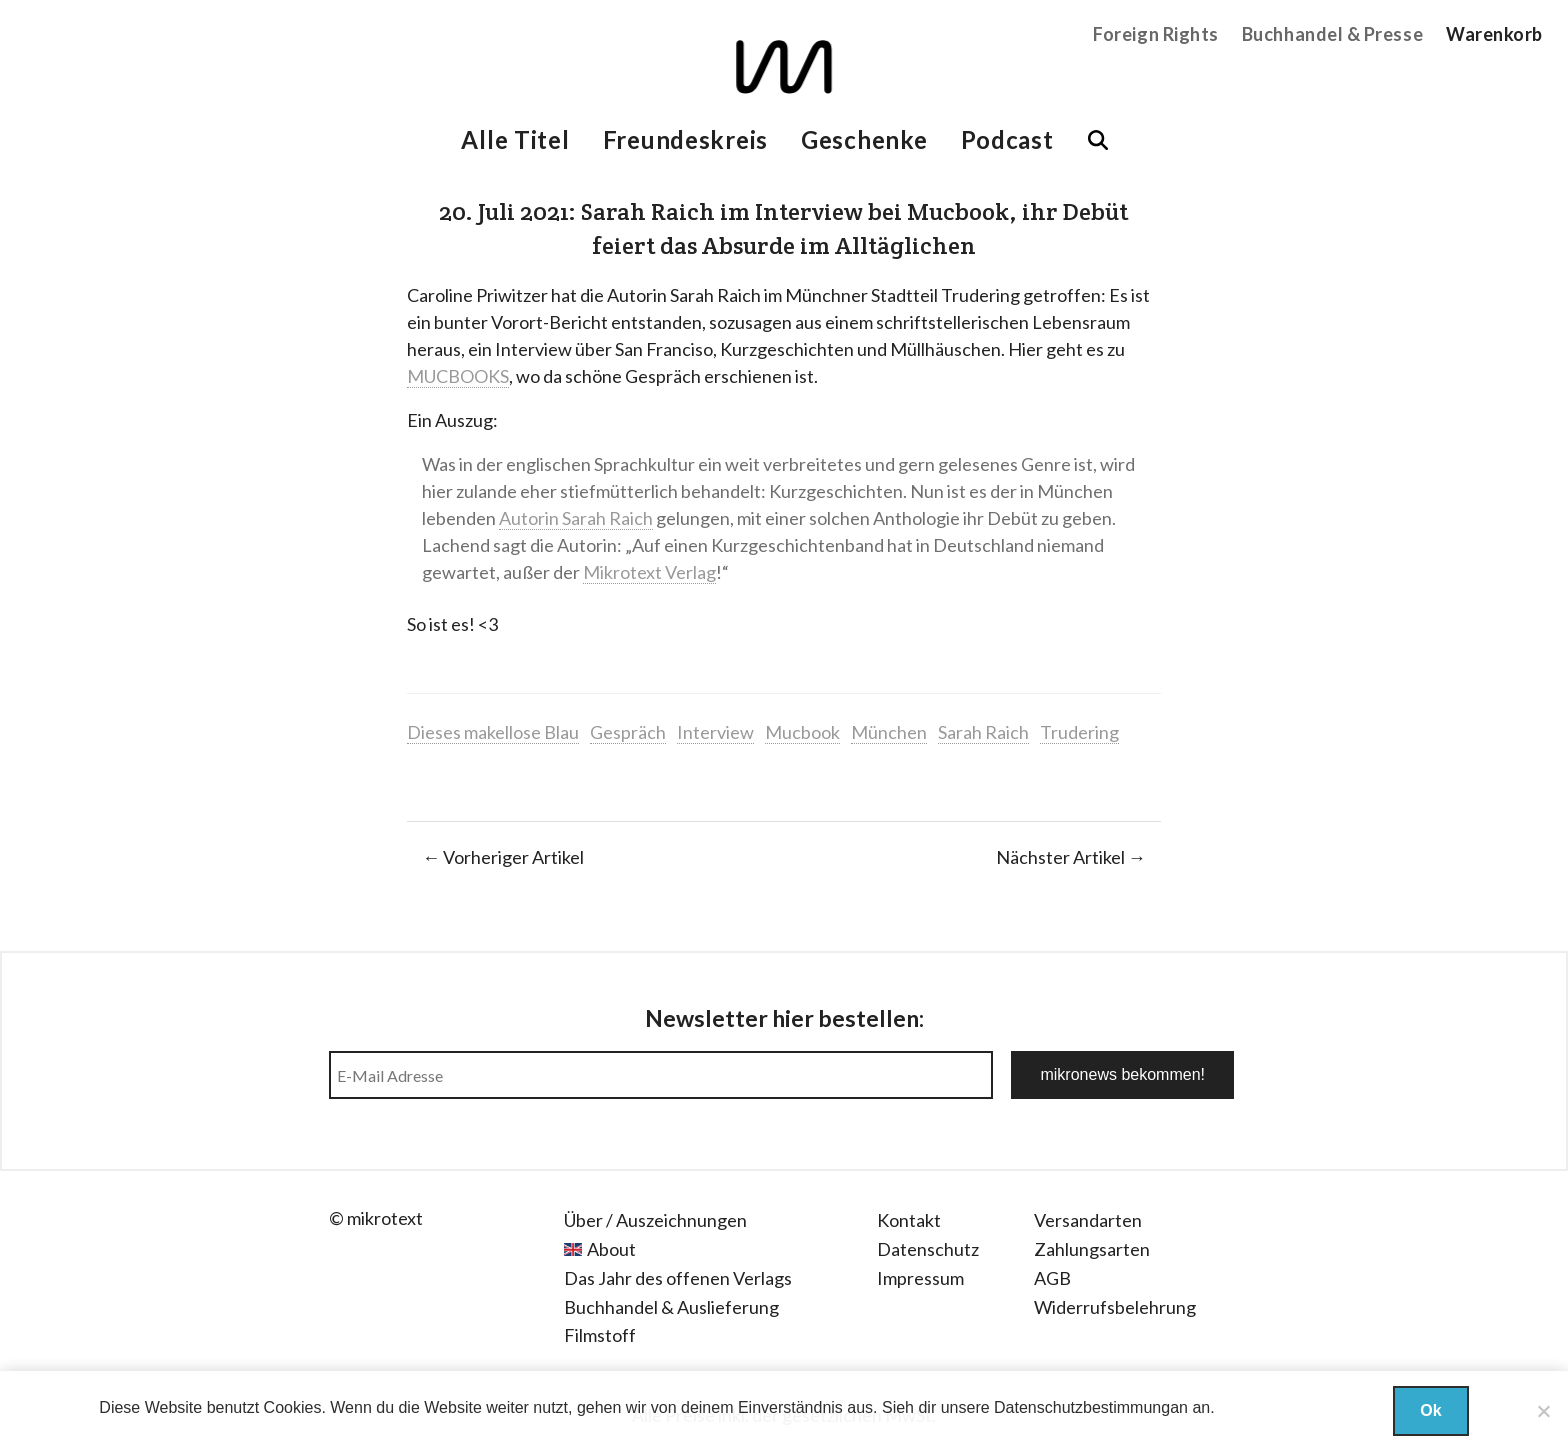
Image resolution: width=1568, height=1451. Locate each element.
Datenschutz (928, 1249)
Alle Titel (515, 139)
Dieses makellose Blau (493, 732)
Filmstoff (600, 1335)
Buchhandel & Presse (1332, 34)
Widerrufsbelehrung (1115, 1307)
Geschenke (864, 139)
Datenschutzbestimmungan (1091, 1407)
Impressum (920, 1278)
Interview (715, 732)
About (611, 1249)
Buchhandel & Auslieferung (671, 1307)
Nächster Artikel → (1071, 857)
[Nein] (1543, 1411)
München (889, 732)
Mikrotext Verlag (649, 572)
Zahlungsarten (1092, 1249)
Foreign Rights (1156, 34)
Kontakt (909, 1220)
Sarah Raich (983, 732)
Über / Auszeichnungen (655, 1220)
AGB (1052, 1278)
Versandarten (1088, 1220)
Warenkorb (1494, 34)
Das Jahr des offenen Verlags (678, 1278)
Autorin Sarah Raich (576, 518)
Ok (1430, 1410)
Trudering (1079, 732)
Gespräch (628, 732)
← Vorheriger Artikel (503, 857)
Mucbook (802, 732)
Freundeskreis (685, 139)
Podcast (1007, 139)
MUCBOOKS (458, 376)
